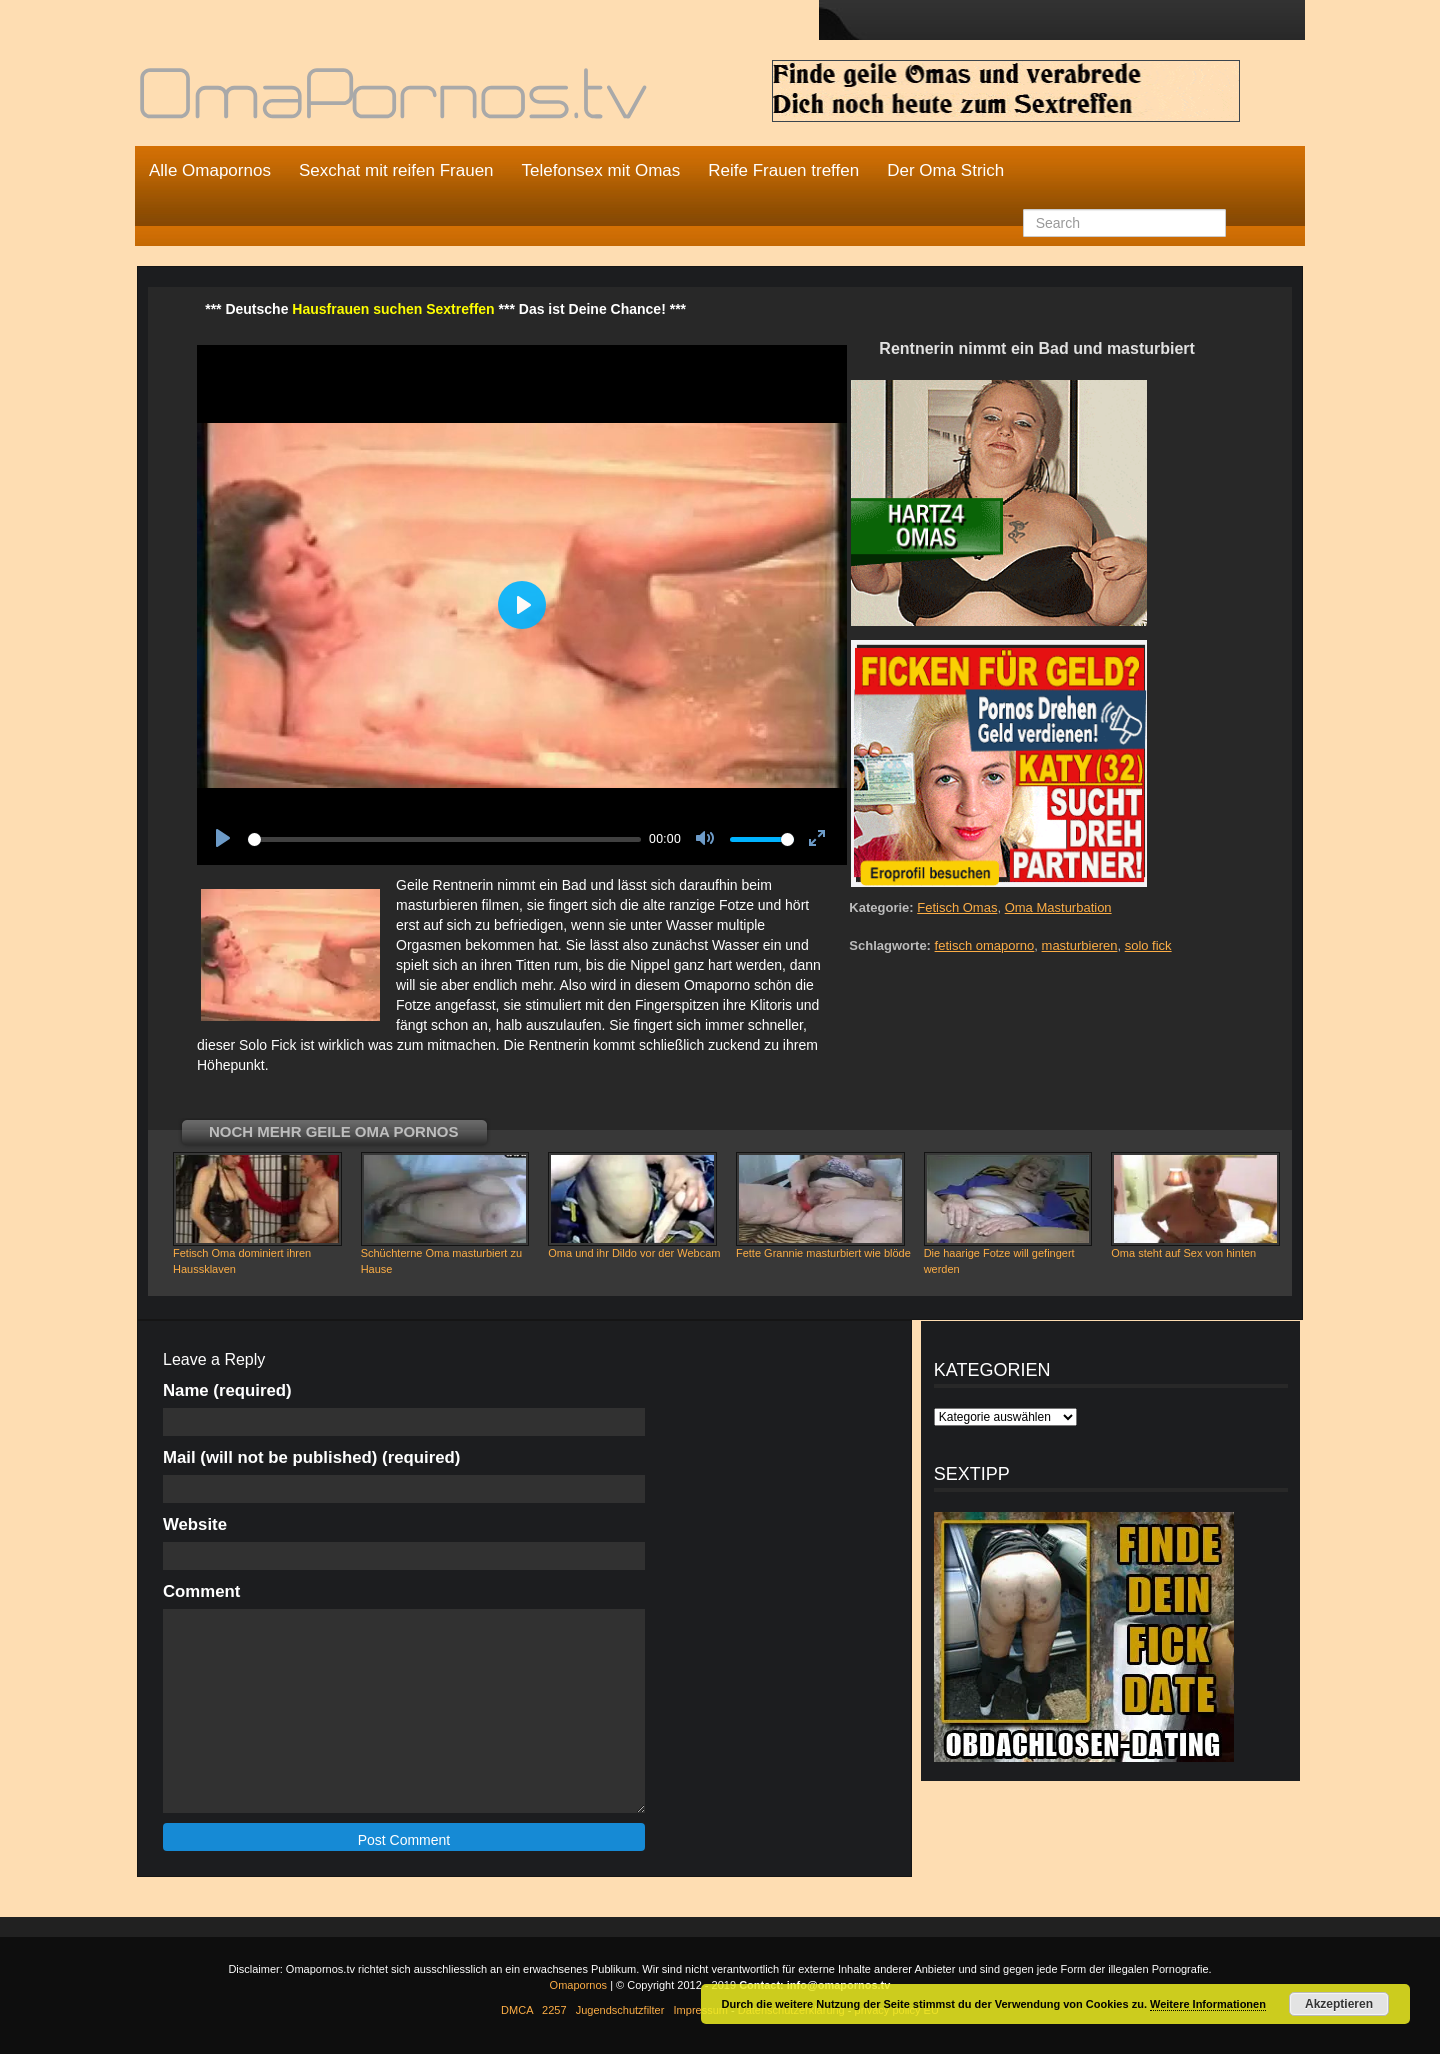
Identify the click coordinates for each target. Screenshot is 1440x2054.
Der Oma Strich (945, 170)
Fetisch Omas (957, 907)
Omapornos (578, 1985)
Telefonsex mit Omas (601, 170)
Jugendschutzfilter (620, 2010)
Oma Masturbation (1058, 907)
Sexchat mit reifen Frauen (396, 170)
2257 (554, 2010)
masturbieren (1080, 945)
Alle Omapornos (210, 170)
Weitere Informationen (1208, 2004)
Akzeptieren (1339, 2004)
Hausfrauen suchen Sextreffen (393, 309)
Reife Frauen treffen (783, 170)
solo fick (1148, 945)
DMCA (517, 2010)
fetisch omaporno (985, 945)
